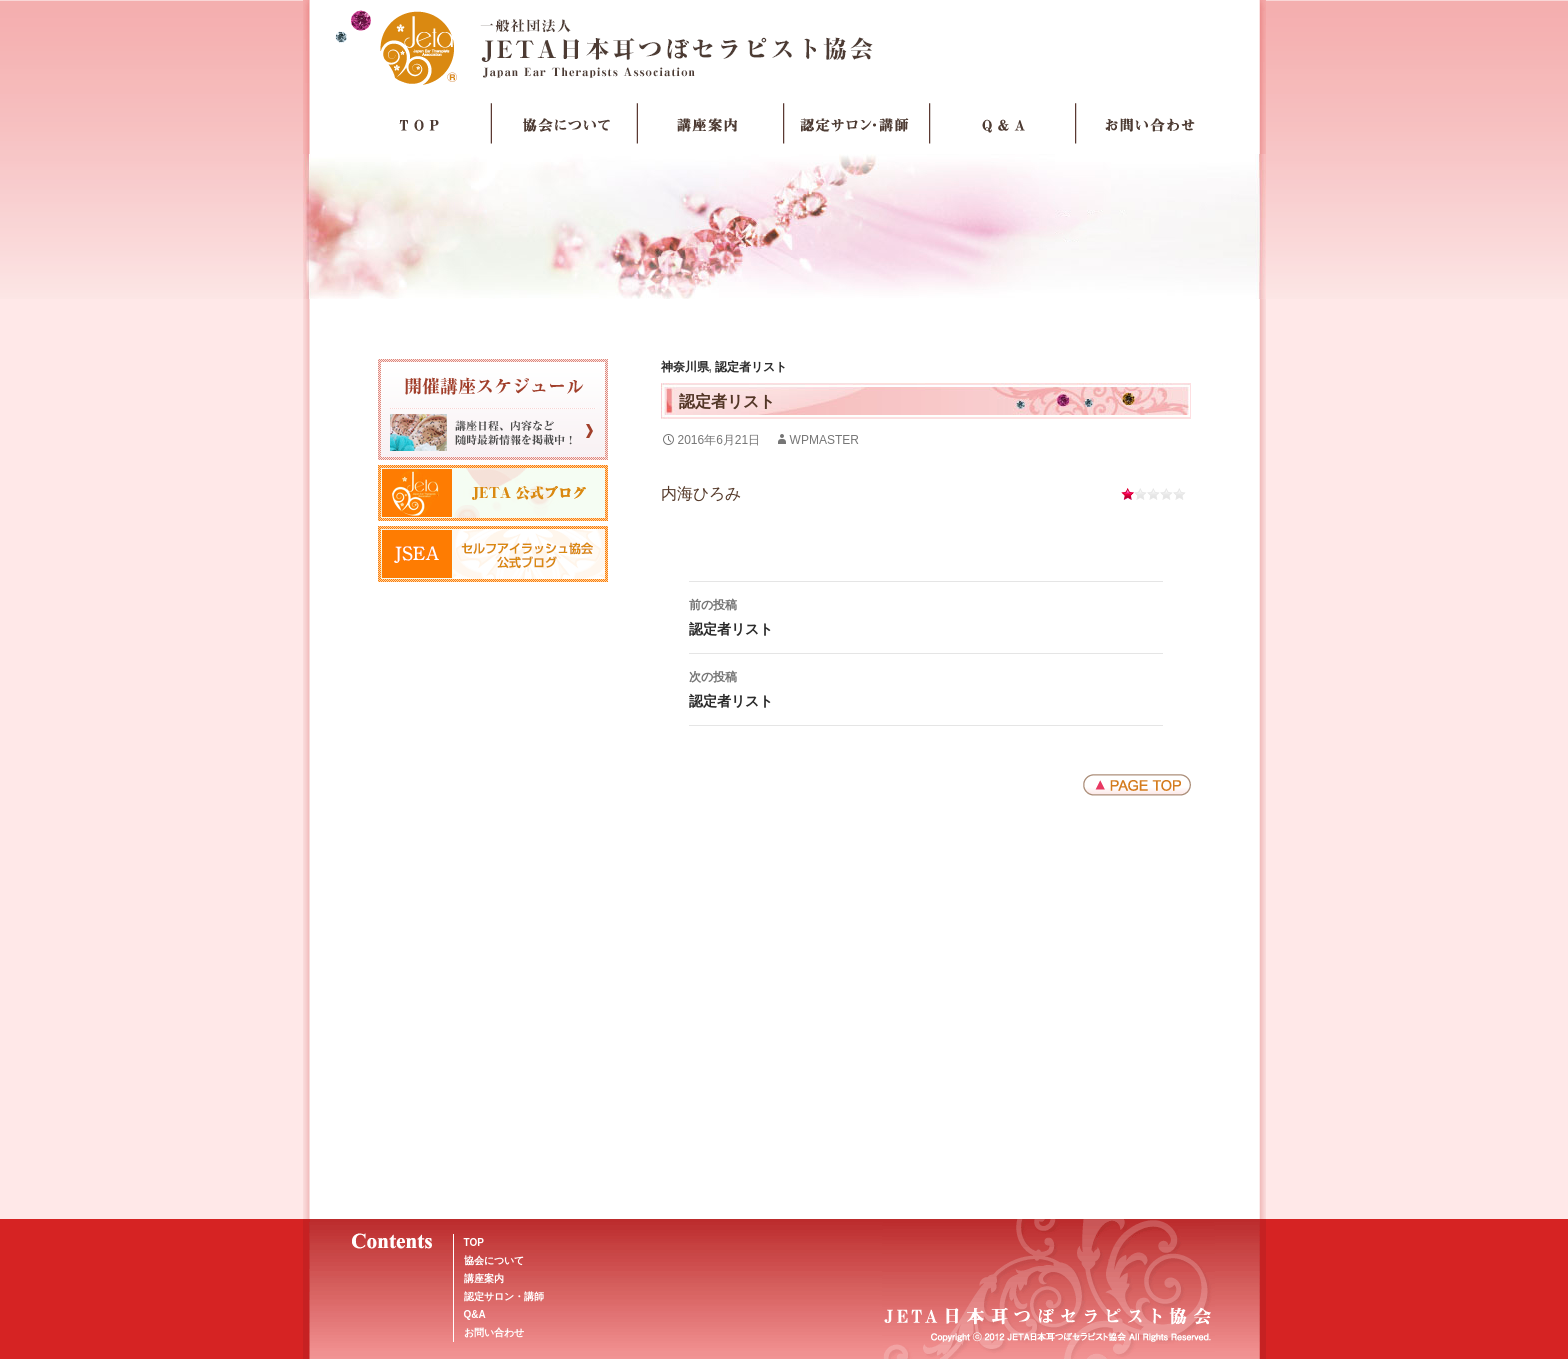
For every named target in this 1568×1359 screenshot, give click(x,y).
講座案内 (711, 124)
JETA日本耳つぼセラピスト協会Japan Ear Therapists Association (784, 47)
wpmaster (824, 440)
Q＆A (1003, 124)
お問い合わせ (1149, 124)
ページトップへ (1137, 785)
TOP (419, 124)
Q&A (475, 1314)
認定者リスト (751, 367)
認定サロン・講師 (857, 124)
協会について (565, 124)
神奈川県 (685, 367)
